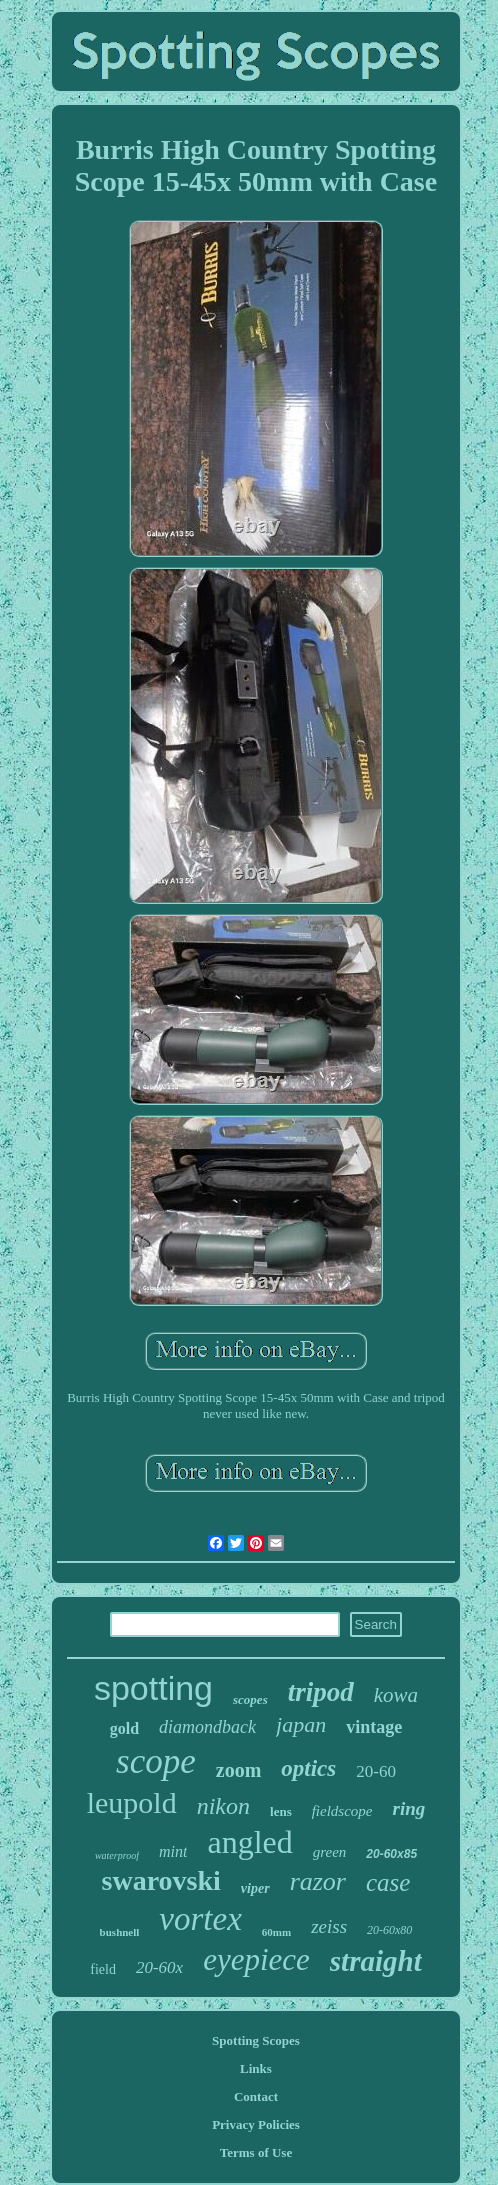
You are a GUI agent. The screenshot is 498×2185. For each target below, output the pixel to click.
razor (318, 1881)
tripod (321, 1692)
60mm (276, 1932)
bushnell (120, 1932)
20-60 (376, 1771)
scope (156, 1761)
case (388, 1882)
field (103, 1969)
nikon (223, 1806)
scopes (250, 1699)
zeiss (329, 1926)
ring (409, 1808)
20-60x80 (389, 1930)
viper (255, 1888)
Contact (256, 2096)
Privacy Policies (256, 2124)
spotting (153, 1688)
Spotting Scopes (256, 2040)
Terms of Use (256, 2152)
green (330, 1852)
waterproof (117, 1855)
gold (124, 1728)
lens (281, 1811)
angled (249, 1842)
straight (376, 1961)
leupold (132, 1802)
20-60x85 (391, 1854)
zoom (239, 1770)
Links (256, 2068)
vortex (200, 1919)
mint (173, 1851)
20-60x (159, 1967)
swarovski (161, 1880)
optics (308, 1768)
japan (301, 1724)
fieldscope (342, 1811)
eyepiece (256, 1959)
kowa (396, 1695)
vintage (374, 1727)
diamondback (207, 1727)
